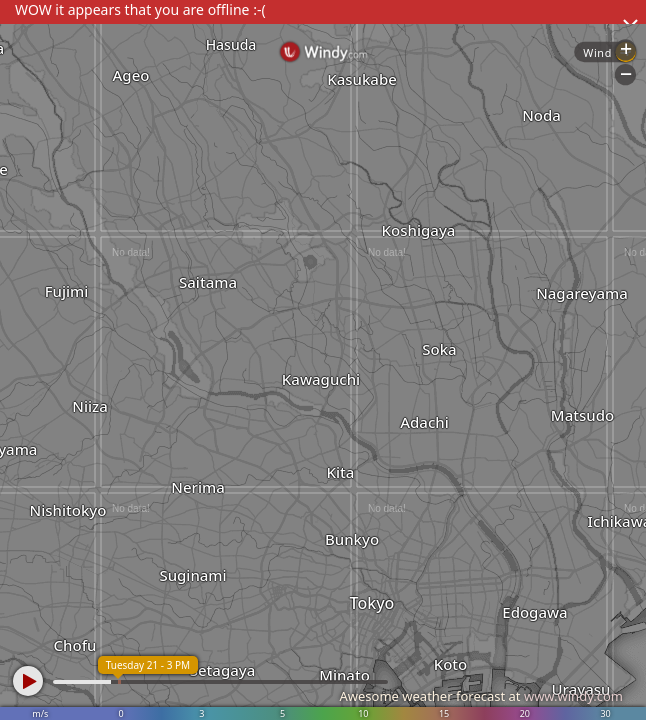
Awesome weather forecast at (481, 696)
